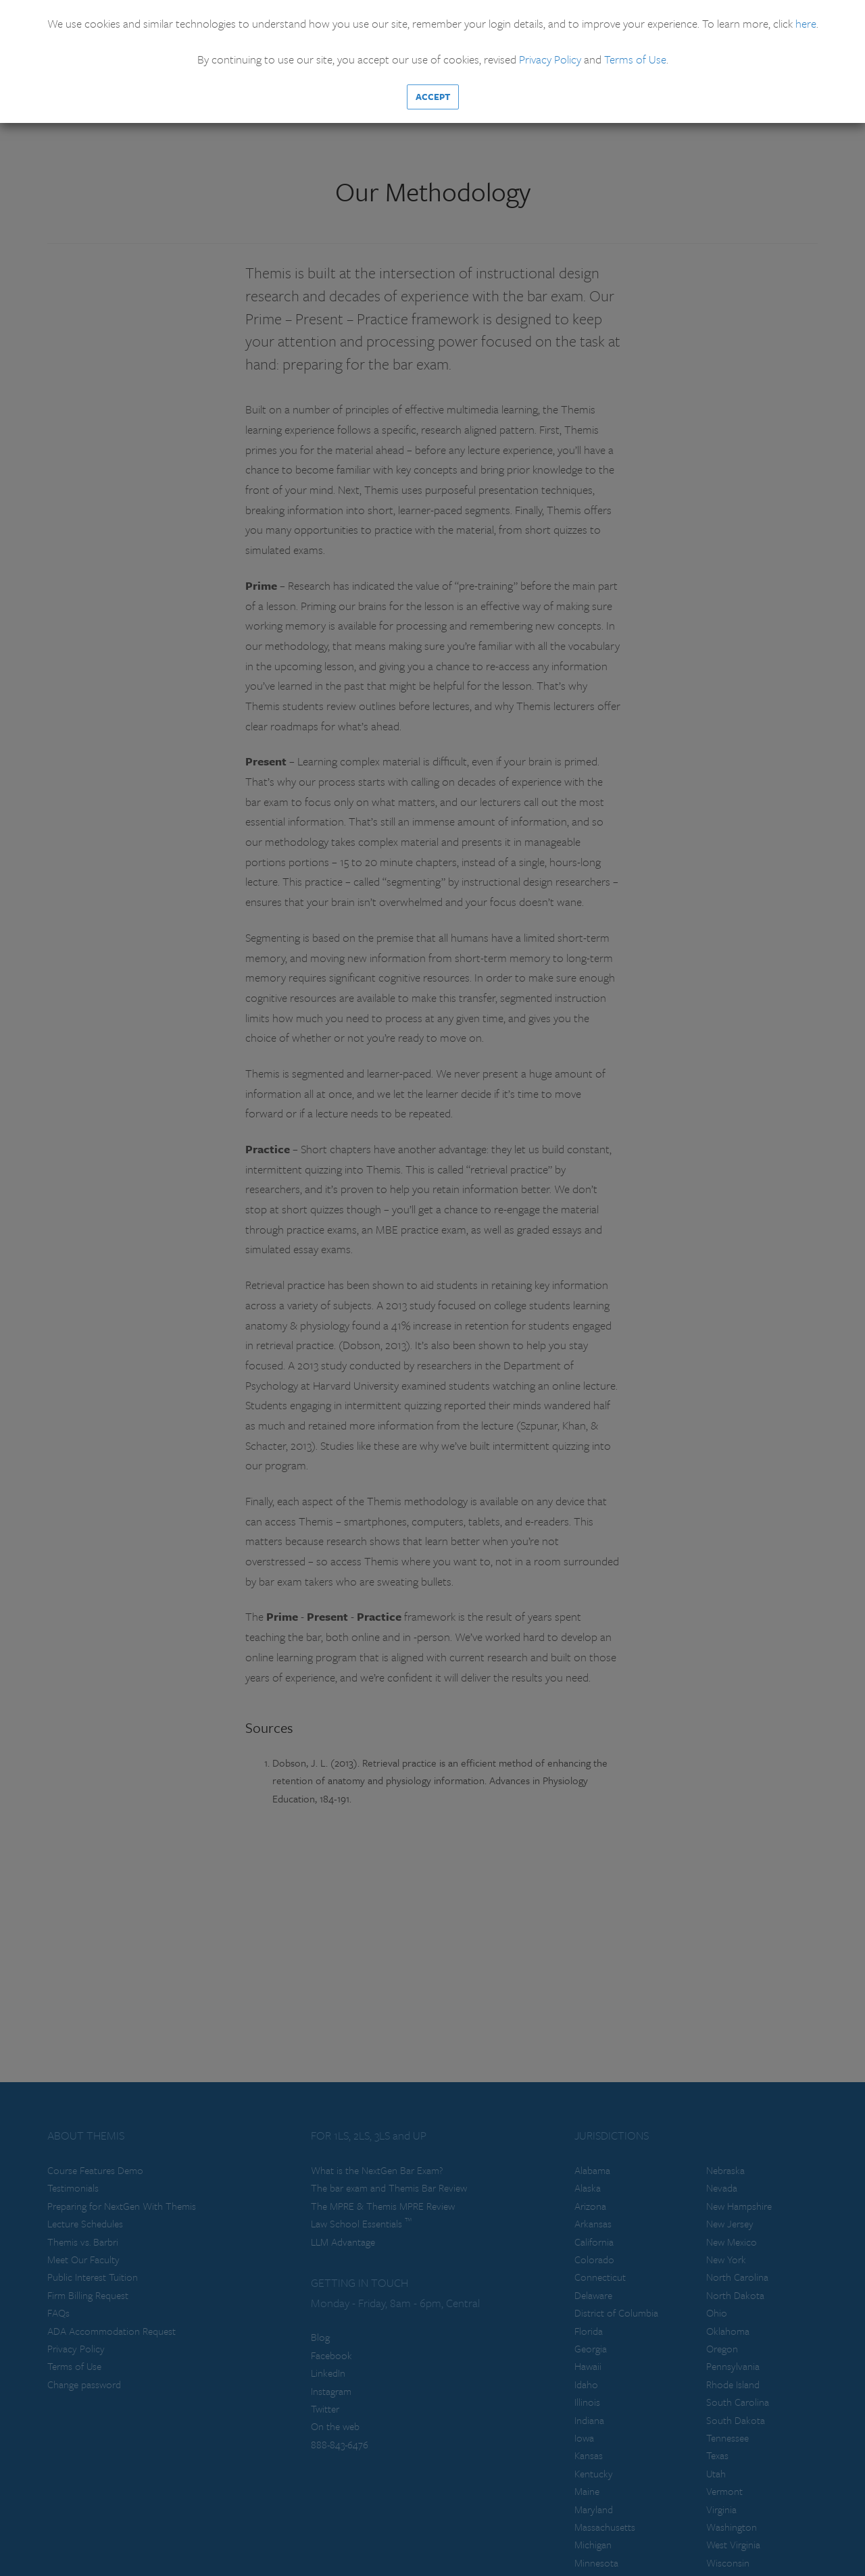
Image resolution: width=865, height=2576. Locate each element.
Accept (433, 96)
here (805, 23)
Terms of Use (635, 59)
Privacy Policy (550, 59)
